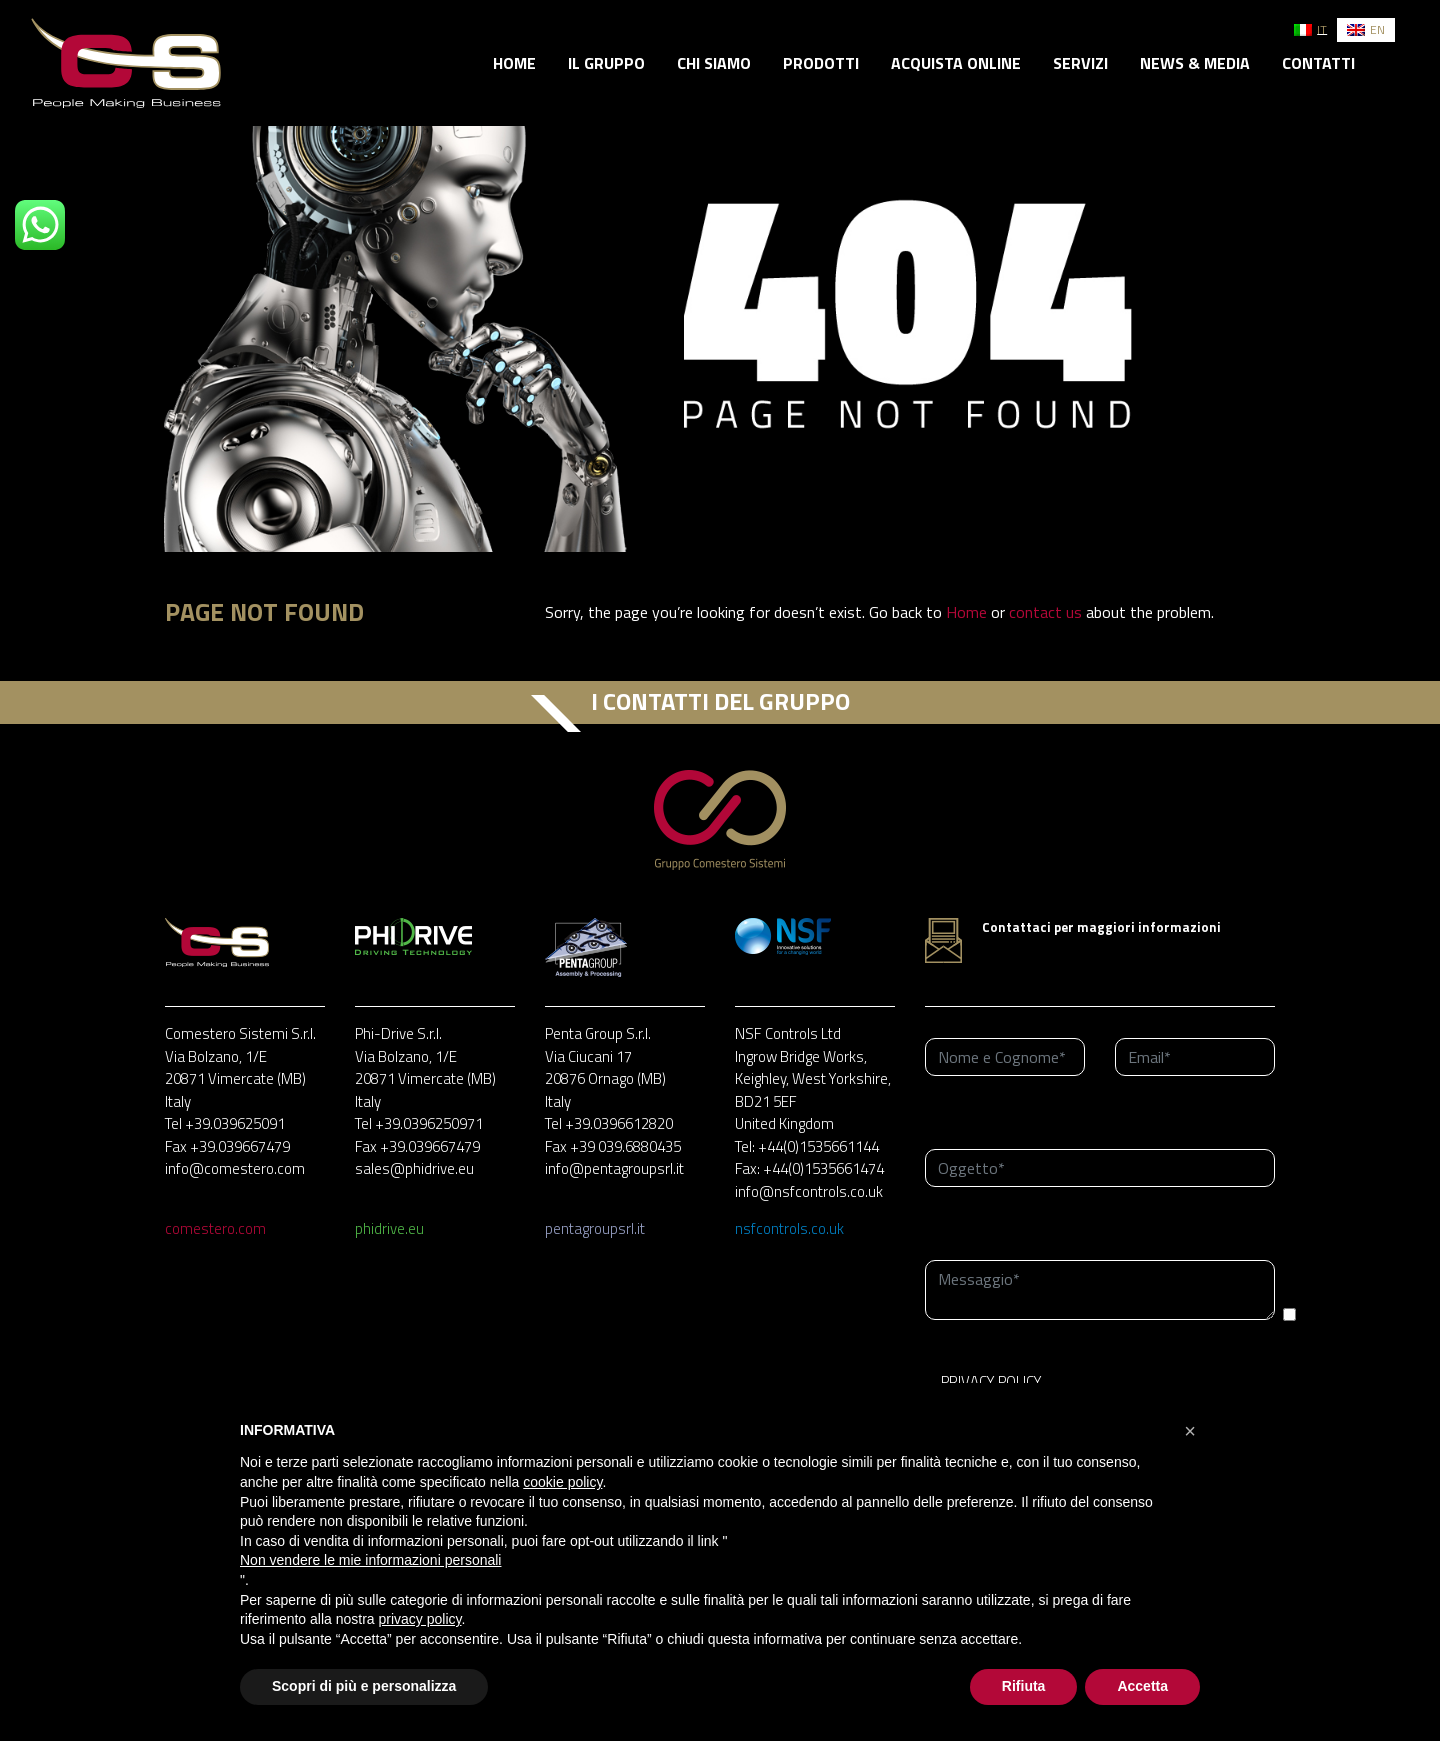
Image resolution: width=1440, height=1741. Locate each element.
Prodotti (821, 63)
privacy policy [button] (420, 1619)
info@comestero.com (235, 1168)
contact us (1045, 612)
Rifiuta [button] (1024, 1686)
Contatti (1318, 63)
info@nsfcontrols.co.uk (809, 1191)
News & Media (1195, 63)
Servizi (1080, 63)
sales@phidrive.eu (414, 1168)
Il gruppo (606, 63)
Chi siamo (714, 63)
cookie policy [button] (562, 1482)
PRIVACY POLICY (991, 1381)
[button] (1190, 1431)
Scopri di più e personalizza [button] (364, 1686)
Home (514, 63)
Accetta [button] (1142, 1686)
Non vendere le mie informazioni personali (370, 1560)
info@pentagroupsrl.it (614, 1168)
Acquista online (956, 63)
